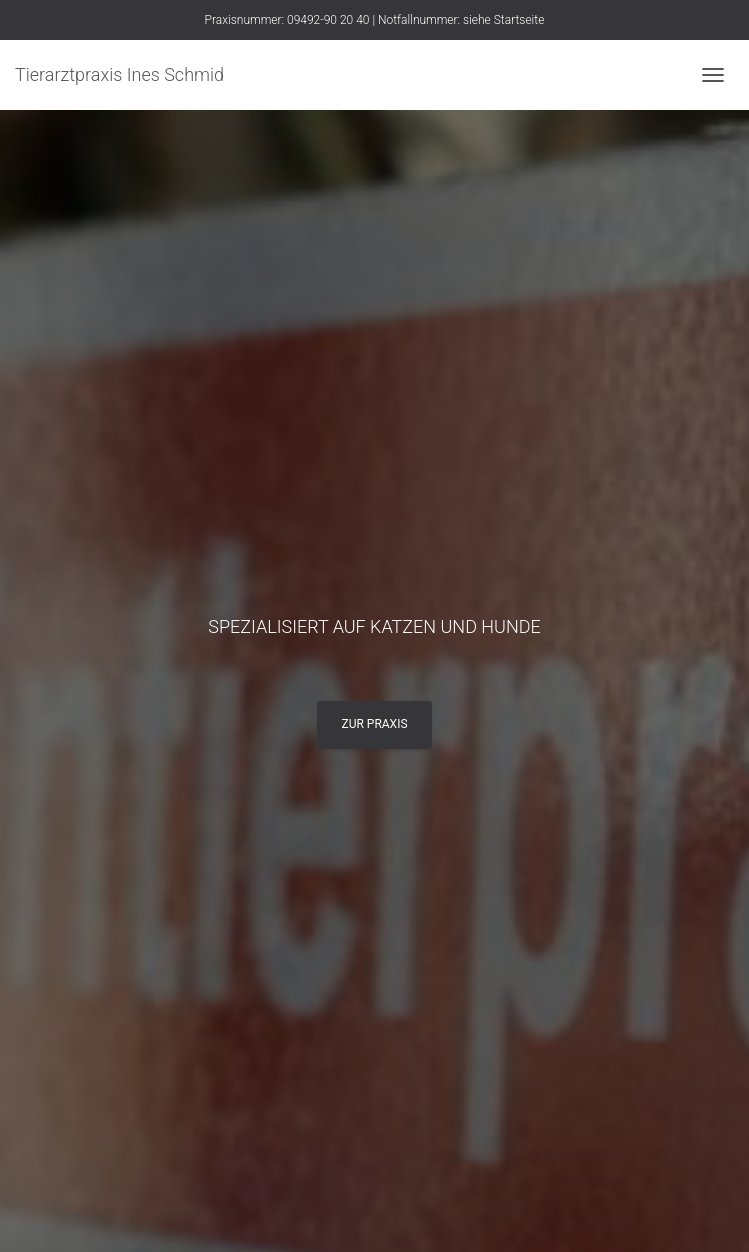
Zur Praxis (374, 724)
